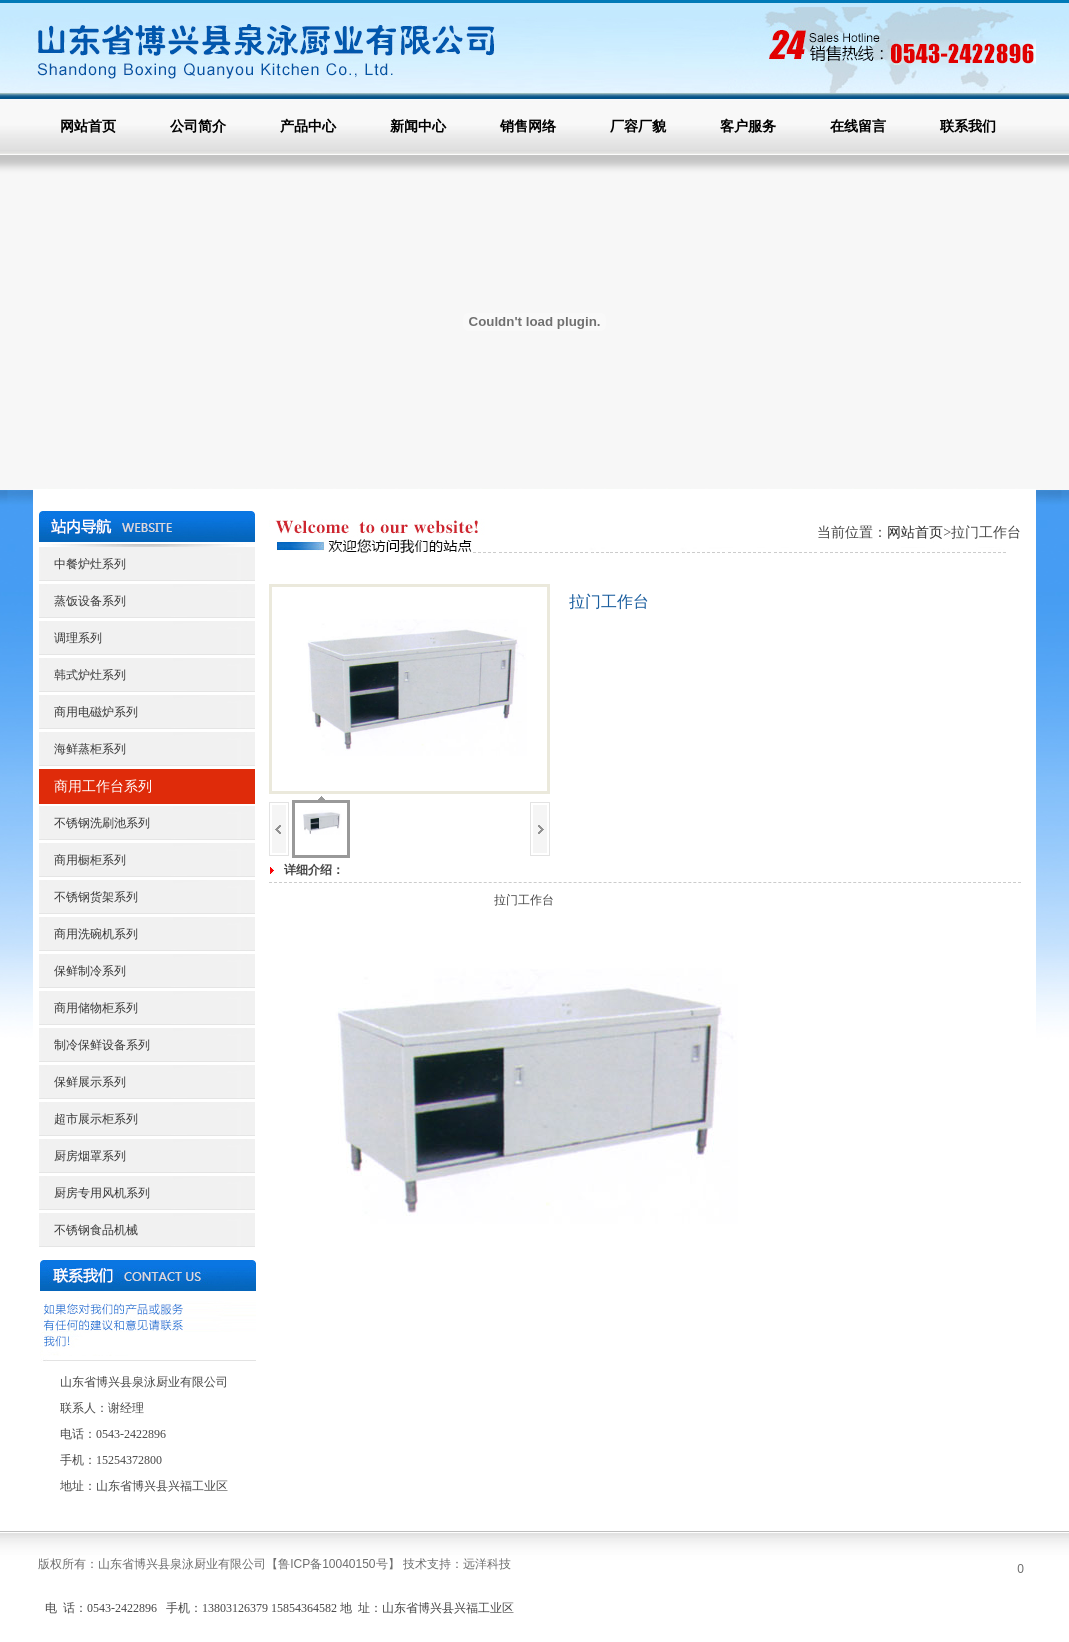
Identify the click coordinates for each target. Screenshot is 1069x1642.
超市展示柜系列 (96, 1119)
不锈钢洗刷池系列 (102, 823)
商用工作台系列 (103, 786)
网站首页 (915, 532)
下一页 (540, 829)
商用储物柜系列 (96, 1008)
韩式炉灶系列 (90, 675)
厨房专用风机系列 (102, 1193)
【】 (332, 1564)
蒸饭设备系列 (90, 601)
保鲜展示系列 (90, 1082)
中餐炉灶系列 (90, 564)
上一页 (279, 829)
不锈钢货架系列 (96, 897)
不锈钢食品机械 (96, 1230)
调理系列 (78, 638)
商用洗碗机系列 (96, 934)
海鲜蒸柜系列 (90, 749)
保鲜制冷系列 (90, 971)
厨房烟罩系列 (90, 1156)
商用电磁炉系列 (96, 712)
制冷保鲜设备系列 (102, 1045)
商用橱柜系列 (90, 860)
